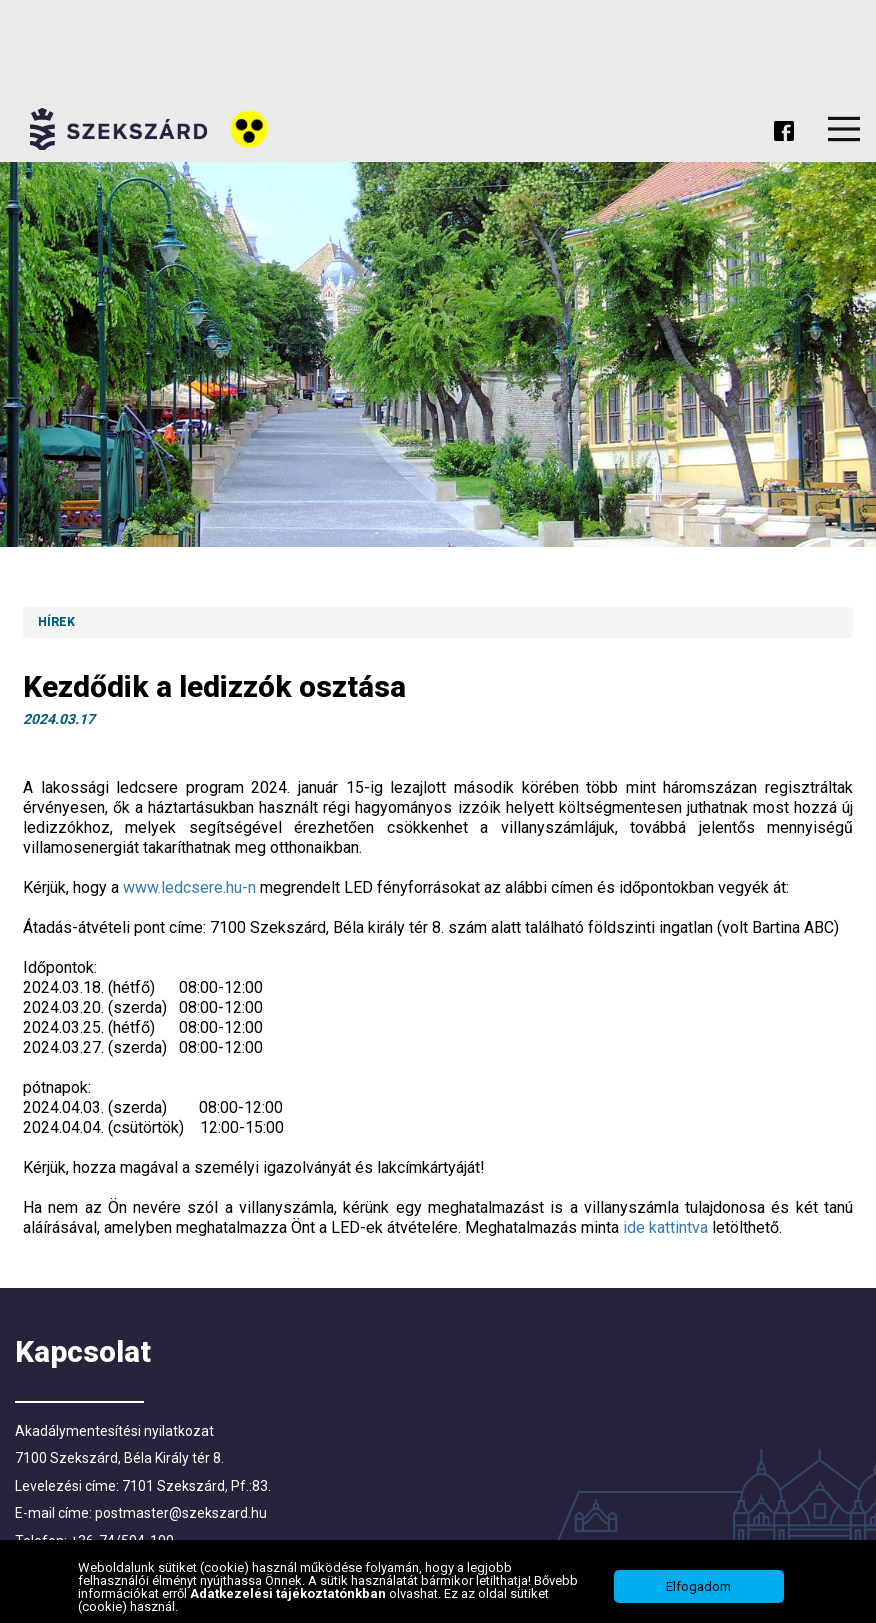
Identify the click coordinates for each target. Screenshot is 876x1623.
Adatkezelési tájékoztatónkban (289, 1594)
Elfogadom (698, 1588)
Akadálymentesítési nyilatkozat (114, 1431)
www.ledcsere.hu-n (189, 887)
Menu (844, 129)
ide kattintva (665, 1227)
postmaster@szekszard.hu (181, 1513)
